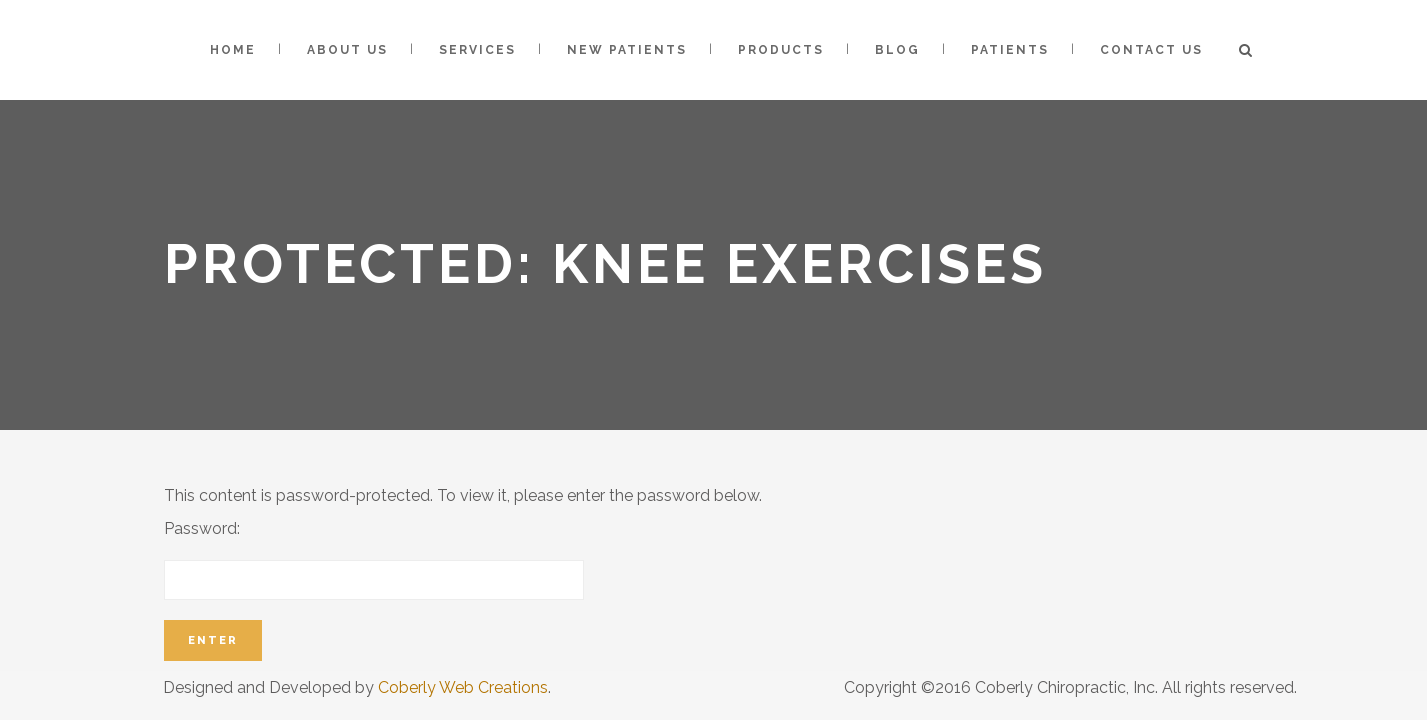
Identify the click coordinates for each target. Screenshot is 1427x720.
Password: (374, 559)
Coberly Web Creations (463, 687)
